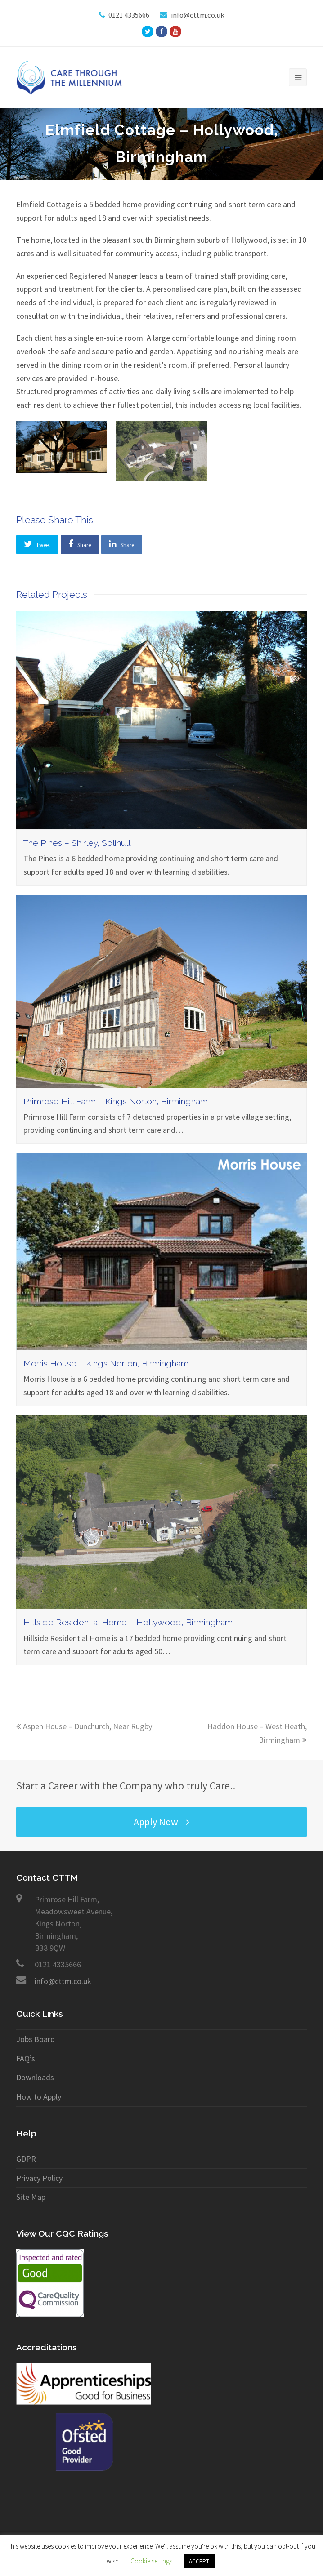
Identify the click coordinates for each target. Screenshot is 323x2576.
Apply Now (161, 1821)
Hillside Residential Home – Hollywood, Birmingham (128, 1622)
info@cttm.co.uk (63, 1981)
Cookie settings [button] (151, 2561)
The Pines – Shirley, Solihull (76, 843)
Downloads (35, 2077)
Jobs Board (35, 2039)
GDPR (26, 2158)
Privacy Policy (39, 2178)
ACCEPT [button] (199, 2561)
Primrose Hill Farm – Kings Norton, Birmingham (115, 1101)
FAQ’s (25, 2058)
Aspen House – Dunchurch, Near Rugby (84, 1726)
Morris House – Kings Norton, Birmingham (105, 1363)
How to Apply (38, 2096)
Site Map (30, 2197)
